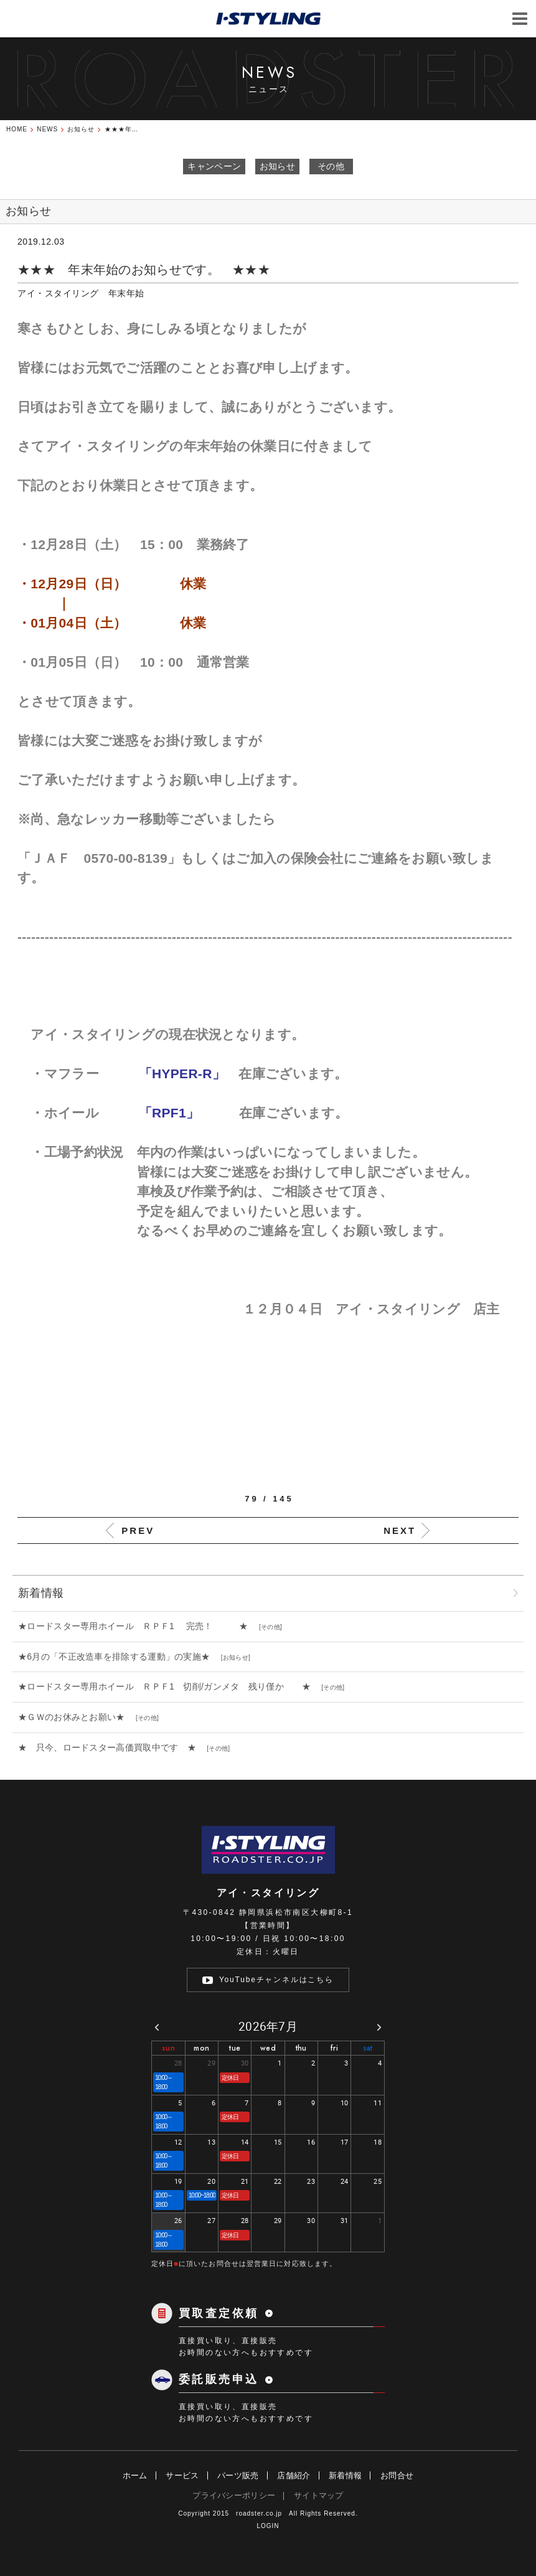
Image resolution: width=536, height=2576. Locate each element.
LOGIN (267, 2525)
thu (301, 2048)
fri (334, 2048)
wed (268, 2048)
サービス (182, 2475)
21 (245, 2181)
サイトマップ (319, 2495)
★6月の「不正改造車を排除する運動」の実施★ (118, 1657)
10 (345, 2102)
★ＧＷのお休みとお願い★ (76, 1717)
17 (345, 2141)
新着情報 (345, 2475)
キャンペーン (214, 166)
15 (278, 2141)
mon (201, 2048)
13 (211, 2141)
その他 (330, 166)
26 (178, 2220)
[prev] (156, 2027)
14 (245, 2141)
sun (168, 2048)
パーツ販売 (238, 2475)
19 (178, 2181)
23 (311, 2181)
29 (211, 2062)
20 (211, 2181)
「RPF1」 (189, 1113)
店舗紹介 (293, 2475)
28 (178, 2062)
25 (378, 2181)
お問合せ (396, 2475)
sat (368, 2048)
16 (311, 2141)
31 (345, 2220)
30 (245, 2062)
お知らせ (277, 166)
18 (378, 2141)
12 (178, 2141)
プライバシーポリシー (233, 2495)
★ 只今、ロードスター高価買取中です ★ (111, 1747)
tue (234, 2048)
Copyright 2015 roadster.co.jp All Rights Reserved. (267, 2513)
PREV (137, 1530)
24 (345, 2181)
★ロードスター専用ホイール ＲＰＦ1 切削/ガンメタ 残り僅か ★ (168, 1686)
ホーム (135, 2475)
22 (278, 2181)
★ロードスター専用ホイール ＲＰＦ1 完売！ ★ (137, 1626)
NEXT (399, 1530)
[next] (379, 2027)
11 (378, 2102)
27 (211, 2220)
